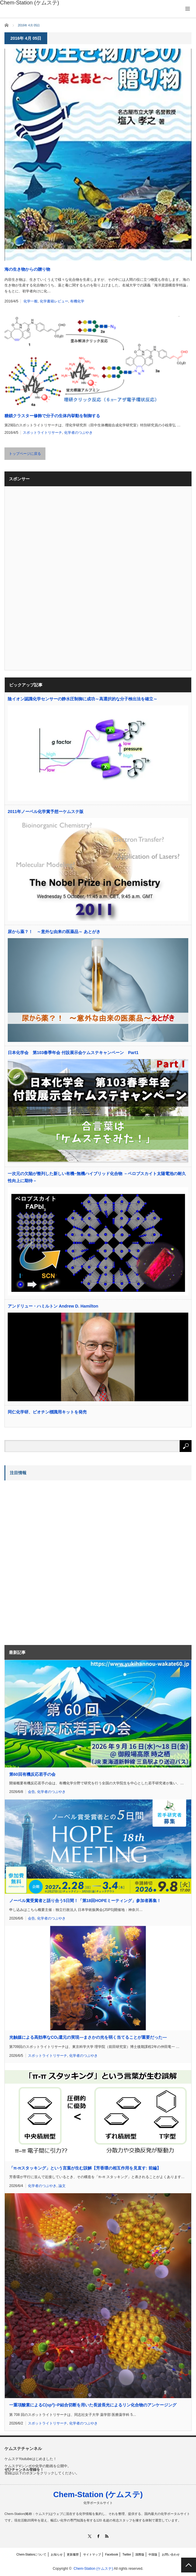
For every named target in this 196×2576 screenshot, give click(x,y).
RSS (106, 2536)
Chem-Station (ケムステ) (98, 2494)
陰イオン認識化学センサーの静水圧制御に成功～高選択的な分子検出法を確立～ (82, 698)
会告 (31, 1792)
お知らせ (57, 2554)
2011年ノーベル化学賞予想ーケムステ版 (45, 811)
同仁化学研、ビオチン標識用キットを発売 (47, 1412)
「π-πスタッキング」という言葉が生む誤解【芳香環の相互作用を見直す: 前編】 (85, 2168)
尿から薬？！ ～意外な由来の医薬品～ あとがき (54, 931)
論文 (62, 2186)
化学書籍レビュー (54, 301)
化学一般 (30, 301)
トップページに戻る (25, 454)
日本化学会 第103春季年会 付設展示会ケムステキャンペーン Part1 (73, 1052)
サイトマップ (92, 2554)
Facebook (111, 2554)
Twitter (126, 2554)
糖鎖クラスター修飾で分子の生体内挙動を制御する (52, 415)
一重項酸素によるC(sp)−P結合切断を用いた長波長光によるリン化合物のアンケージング (92, 2404)
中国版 (152, 2554)
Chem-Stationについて (31, 2554)
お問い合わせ (171, 2554)
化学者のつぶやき (78, 433)
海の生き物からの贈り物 (27, 269)
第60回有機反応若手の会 (32, 1774)
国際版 (139, 2554)
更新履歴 (73, 2554)
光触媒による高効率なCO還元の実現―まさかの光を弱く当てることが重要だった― (88, 2037)
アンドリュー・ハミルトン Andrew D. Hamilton (53, 1306)
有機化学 (77, 301)
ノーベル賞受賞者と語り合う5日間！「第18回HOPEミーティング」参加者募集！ (85, 1900)
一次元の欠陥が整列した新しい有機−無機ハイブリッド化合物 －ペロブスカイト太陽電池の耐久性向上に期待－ (97, 1177)
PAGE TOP (188, 2565)
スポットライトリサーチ (42, 433)
